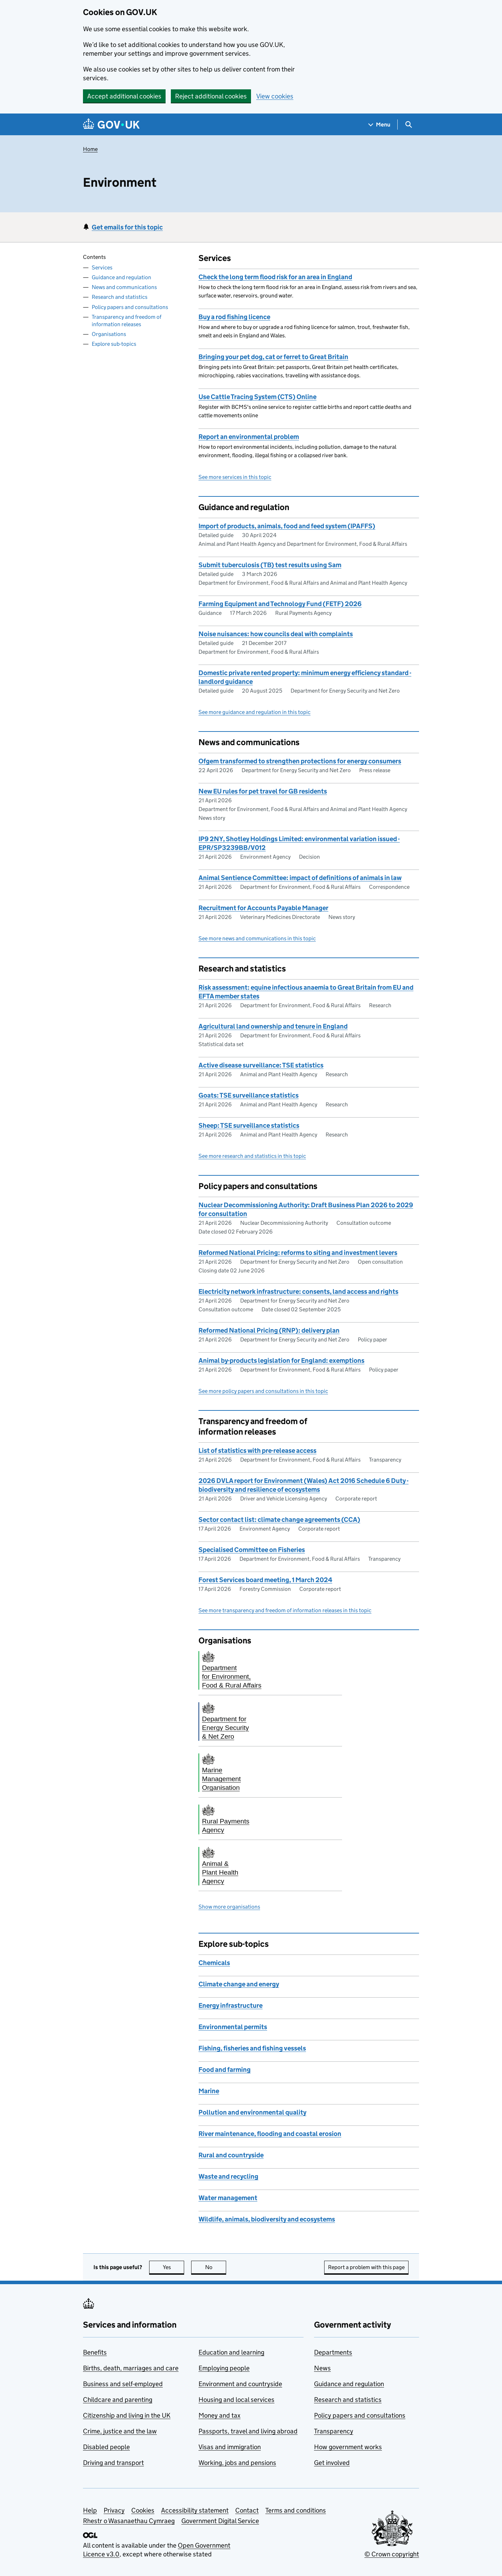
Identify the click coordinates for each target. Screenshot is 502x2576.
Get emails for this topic (127, 227)
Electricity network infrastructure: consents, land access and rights (298, 1291)
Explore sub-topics (114, 344)
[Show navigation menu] (379, 124)
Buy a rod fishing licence (234, 317)
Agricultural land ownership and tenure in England (273, 1026)
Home (90, 149)
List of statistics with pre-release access (257, 1451)
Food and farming (224, 2070)
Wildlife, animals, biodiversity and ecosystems (266, 2219)
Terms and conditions (295, 2510)
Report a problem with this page (366, 2267)
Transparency (333, 2431)
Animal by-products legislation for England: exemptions (281, 1360)
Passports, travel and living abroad (248, 2431)
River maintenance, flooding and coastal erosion (269, 2134)
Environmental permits (232, 2027)
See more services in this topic (234, 477)
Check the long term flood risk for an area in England (275, 277)
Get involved (332, 2463)
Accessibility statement (195, 2510)
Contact (247, 2510)
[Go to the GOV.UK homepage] (111, 124)
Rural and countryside (231, 2155)
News (322, 2368)
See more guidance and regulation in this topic (254, 712)
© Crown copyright (391, 2554)
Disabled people (106, 2447)
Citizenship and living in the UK (126, 2415)
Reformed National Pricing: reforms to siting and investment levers (297, 1253)
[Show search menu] (408, 124)
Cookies (142, 2510)
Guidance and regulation (121, 277)
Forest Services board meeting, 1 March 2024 (265, 1580)
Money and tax (219, 2415)
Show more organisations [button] (229, 1906)
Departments (333, 2352)
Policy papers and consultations (130, 307)
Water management (227, 2198)
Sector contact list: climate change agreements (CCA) (279, 1520)
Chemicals (214, 1963)
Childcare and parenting (117, 2400)
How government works (348, 2447)
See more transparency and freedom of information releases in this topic (284, 1610)
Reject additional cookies (211, 96)
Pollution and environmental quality (252, 2112)
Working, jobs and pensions (237, 2463)
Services (102, 267)
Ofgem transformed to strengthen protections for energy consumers (299, 761)
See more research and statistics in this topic (252, 1156)
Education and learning (231, 2352)
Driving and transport (113, 2463)
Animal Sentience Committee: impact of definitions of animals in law (300, 878)
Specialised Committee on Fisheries (251, 1550)
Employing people (224, 2368)
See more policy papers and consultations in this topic (263, 1391)
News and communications (124, 287)
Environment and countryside (240, 2384)
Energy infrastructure (230, 2005)
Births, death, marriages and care (131, 2368)
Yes (173, 2267)
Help (90, 2510)
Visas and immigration (229, 2447)
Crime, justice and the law (120, 2431)
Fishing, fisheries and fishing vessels (252, 2048)
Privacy (114, 2510)
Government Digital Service (220, 2521)
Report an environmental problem (248, 437)
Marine (208, 2091)
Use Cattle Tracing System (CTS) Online (257, 397)
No (215, 2267)
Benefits (95, 2352)
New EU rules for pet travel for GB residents (262, 791)
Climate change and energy (238, 1984)
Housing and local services (236, 2400)
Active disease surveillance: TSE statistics (260, 1065)
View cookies (274, 96)
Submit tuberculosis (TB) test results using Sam (269, 565)
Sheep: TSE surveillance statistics (248, 1125)
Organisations (109, 334)
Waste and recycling (228, 2176)
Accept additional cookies (124, 96)
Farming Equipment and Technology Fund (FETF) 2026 (280, 604)
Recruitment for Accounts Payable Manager (263, 908)
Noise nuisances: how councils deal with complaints (275, 634)
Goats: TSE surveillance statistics (248, 1095)
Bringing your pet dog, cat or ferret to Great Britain (273, 357)
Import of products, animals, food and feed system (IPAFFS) (286, 526)
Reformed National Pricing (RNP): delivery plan (269, 1330)
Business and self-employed (123, 2384)
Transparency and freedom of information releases (126, 321)
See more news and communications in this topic (257, 938)
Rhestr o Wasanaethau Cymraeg (129, 2521)
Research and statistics (119, 297)
